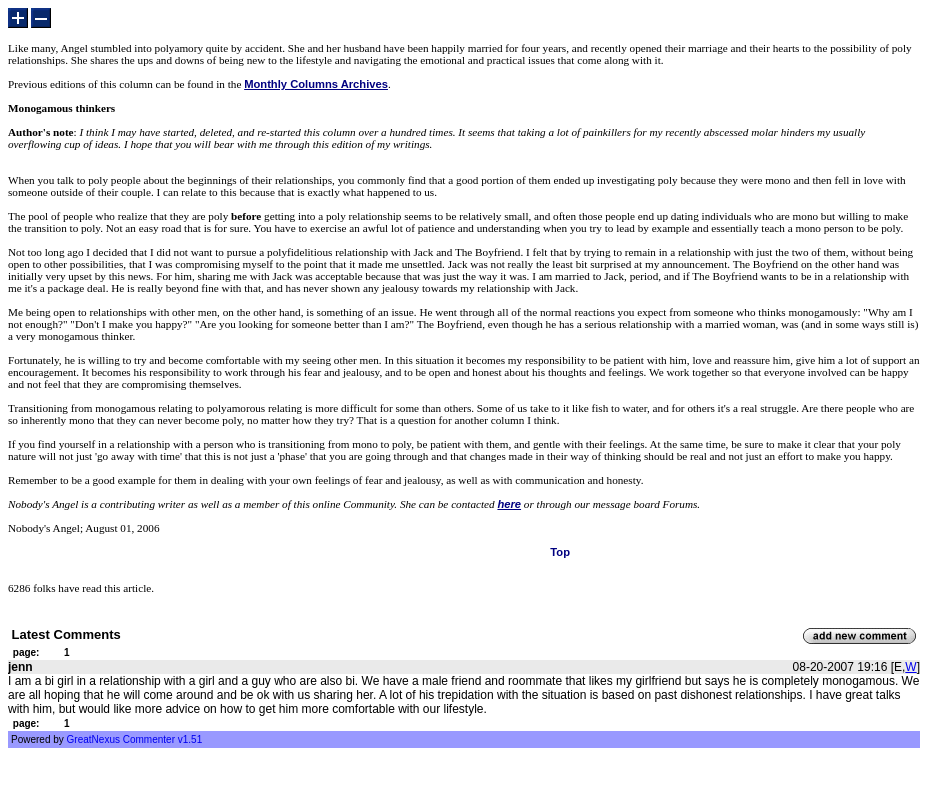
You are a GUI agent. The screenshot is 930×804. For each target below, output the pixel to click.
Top (560, 552)
